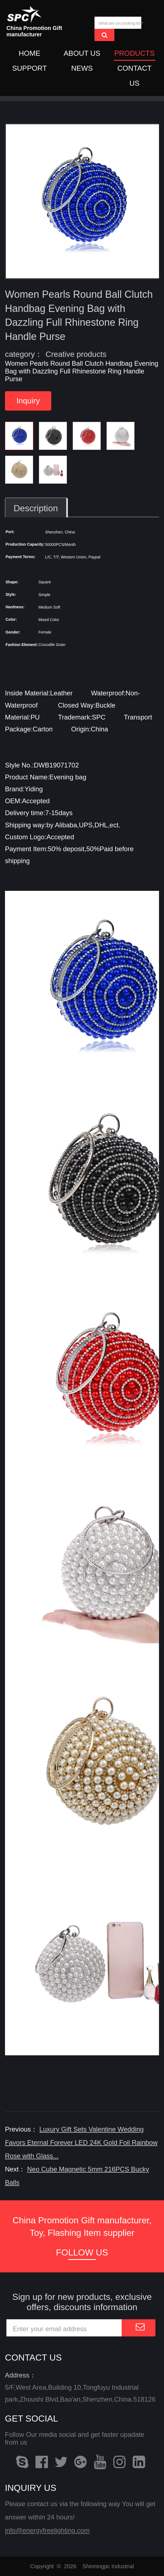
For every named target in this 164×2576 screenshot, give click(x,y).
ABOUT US (82, 53)
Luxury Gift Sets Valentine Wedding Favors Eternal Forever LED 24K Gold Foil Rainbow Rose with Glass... (81, 2138)
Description (36, 511)
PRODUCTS (134, 53)
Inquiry (28, 404)
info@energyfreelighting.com (47, 2530)
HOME (29, 53)
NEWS (82, 68)
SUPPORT (29, 68)
